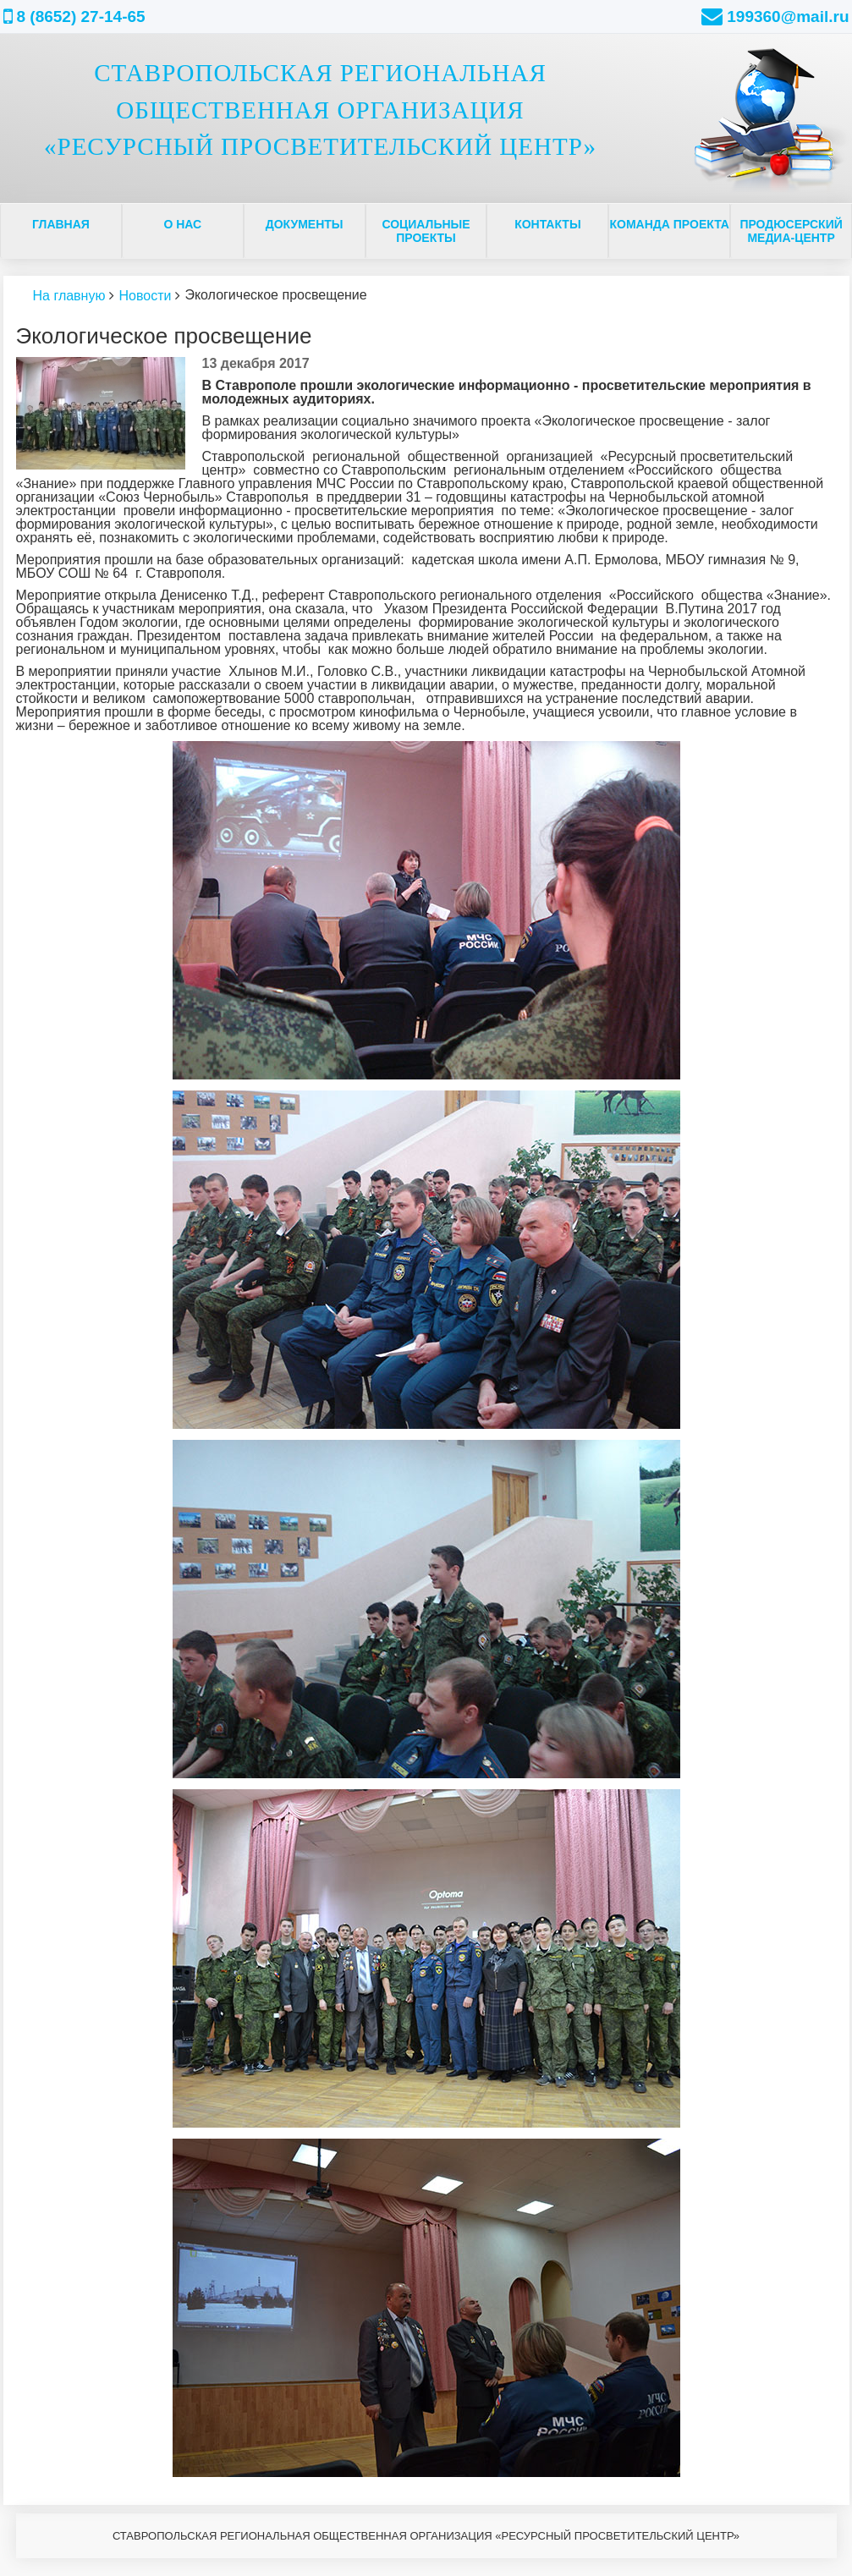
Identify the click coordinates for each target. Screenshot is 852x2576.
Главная (61, 224)
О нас (182, 224)
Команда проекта (669, 224)
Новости (144, 295)
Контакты (547, 224)
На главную (69, 295)
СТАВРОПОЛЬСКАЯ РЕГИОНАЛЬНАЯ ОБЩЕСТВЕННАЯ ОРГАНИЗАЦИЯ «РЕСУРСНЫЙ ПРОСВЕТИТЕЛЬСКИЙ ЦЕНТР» (320, 109)
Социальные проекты (426, 230)
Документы (305, 224)
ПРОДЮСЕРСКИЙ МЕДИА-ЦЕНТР (790, 230)
